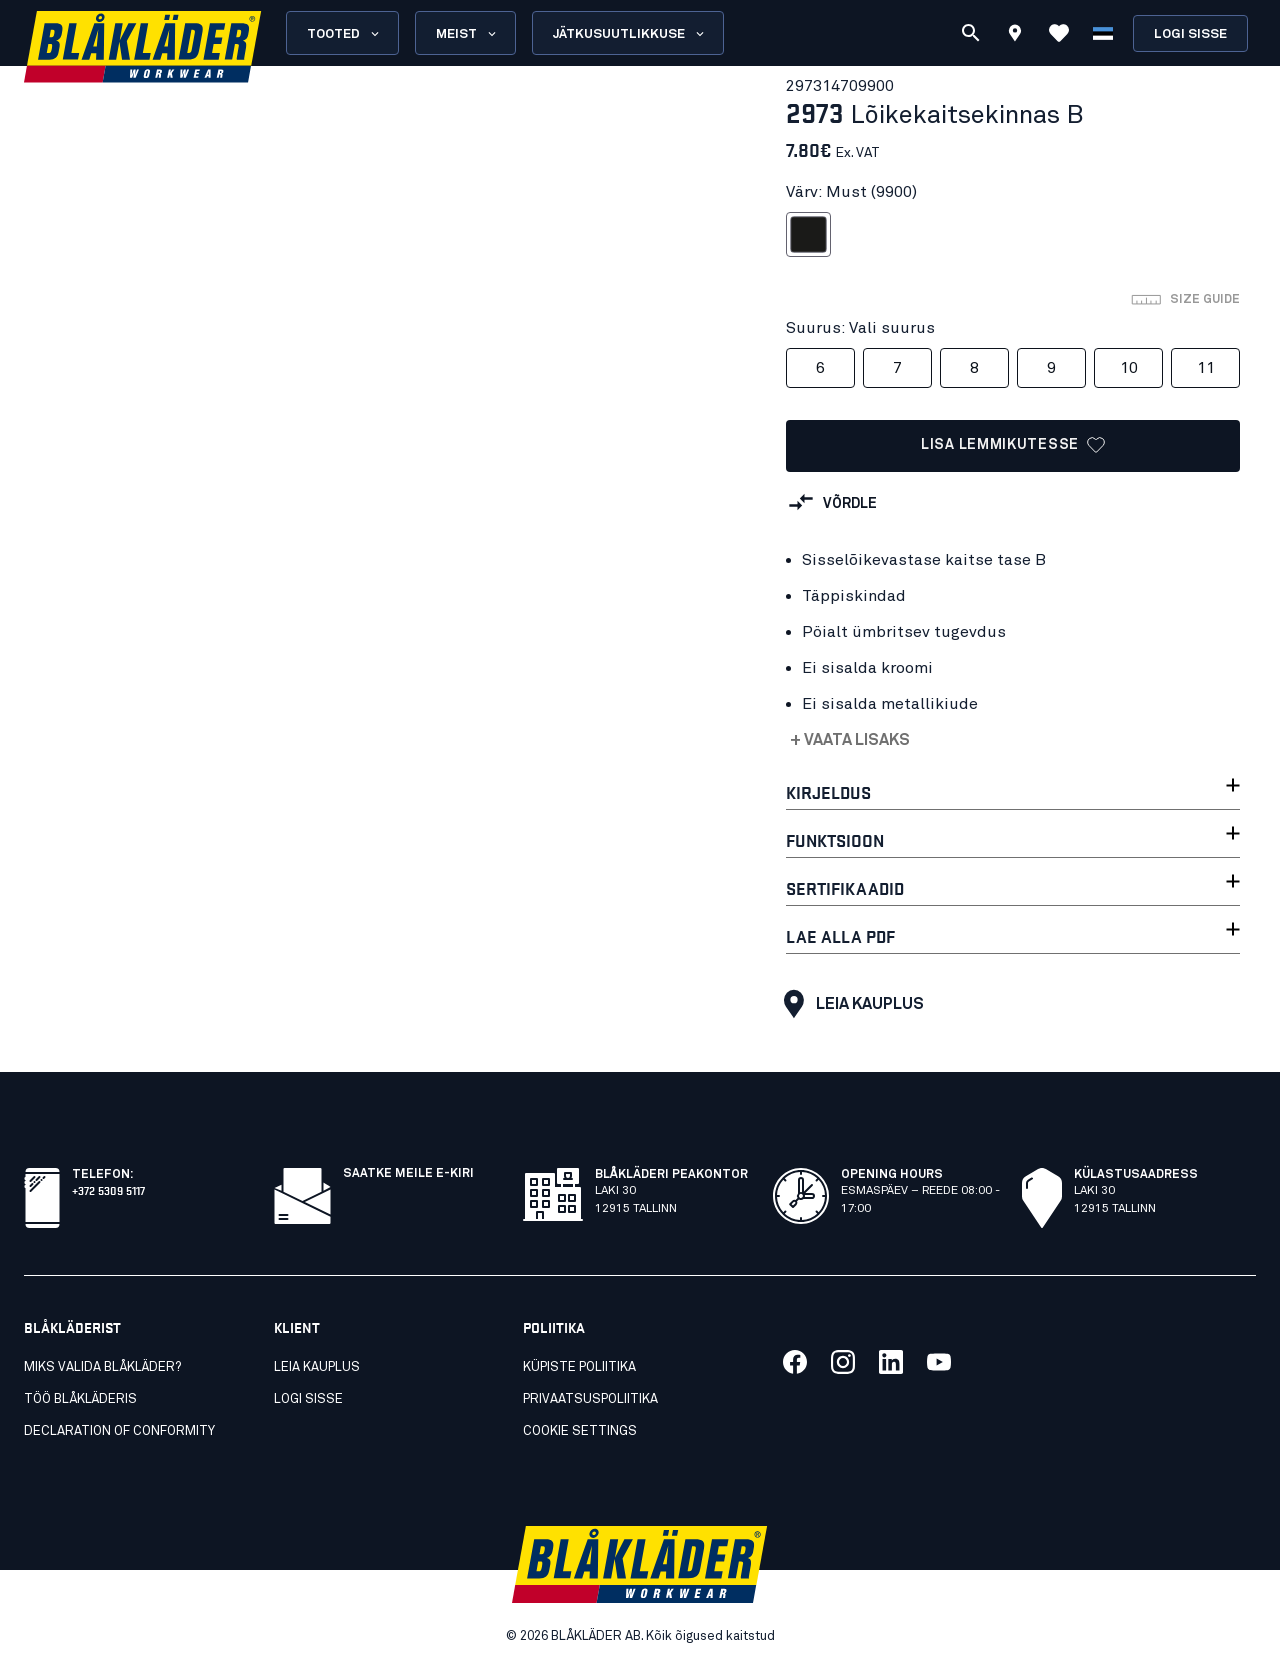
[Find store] (1015, 36)
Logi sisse (1190, 34)
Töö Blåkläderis (80, 1399)
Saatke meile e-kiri (408, 1174)
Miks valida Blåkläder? (102, 1367)
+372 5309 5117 (108, 1189)
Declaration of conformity (119, 1431)
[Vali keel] (1103, 33)
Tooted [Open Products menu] (344, 34)
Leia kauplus (849, 1004)
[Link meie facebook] (795, 1362)
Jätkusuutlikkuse (630, 34)
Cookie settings (580, 1431)
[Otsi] (971, 33)
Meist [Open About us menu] (467, 34)
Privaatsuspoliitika (590, 1399)
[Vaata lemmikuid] (1059, 33)
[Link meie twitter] (843, 1362)
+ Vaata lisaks (850, 740)
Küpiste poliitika (579, 1367)
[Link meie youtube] (939, 1362)
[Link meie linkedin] (891, 1362)
